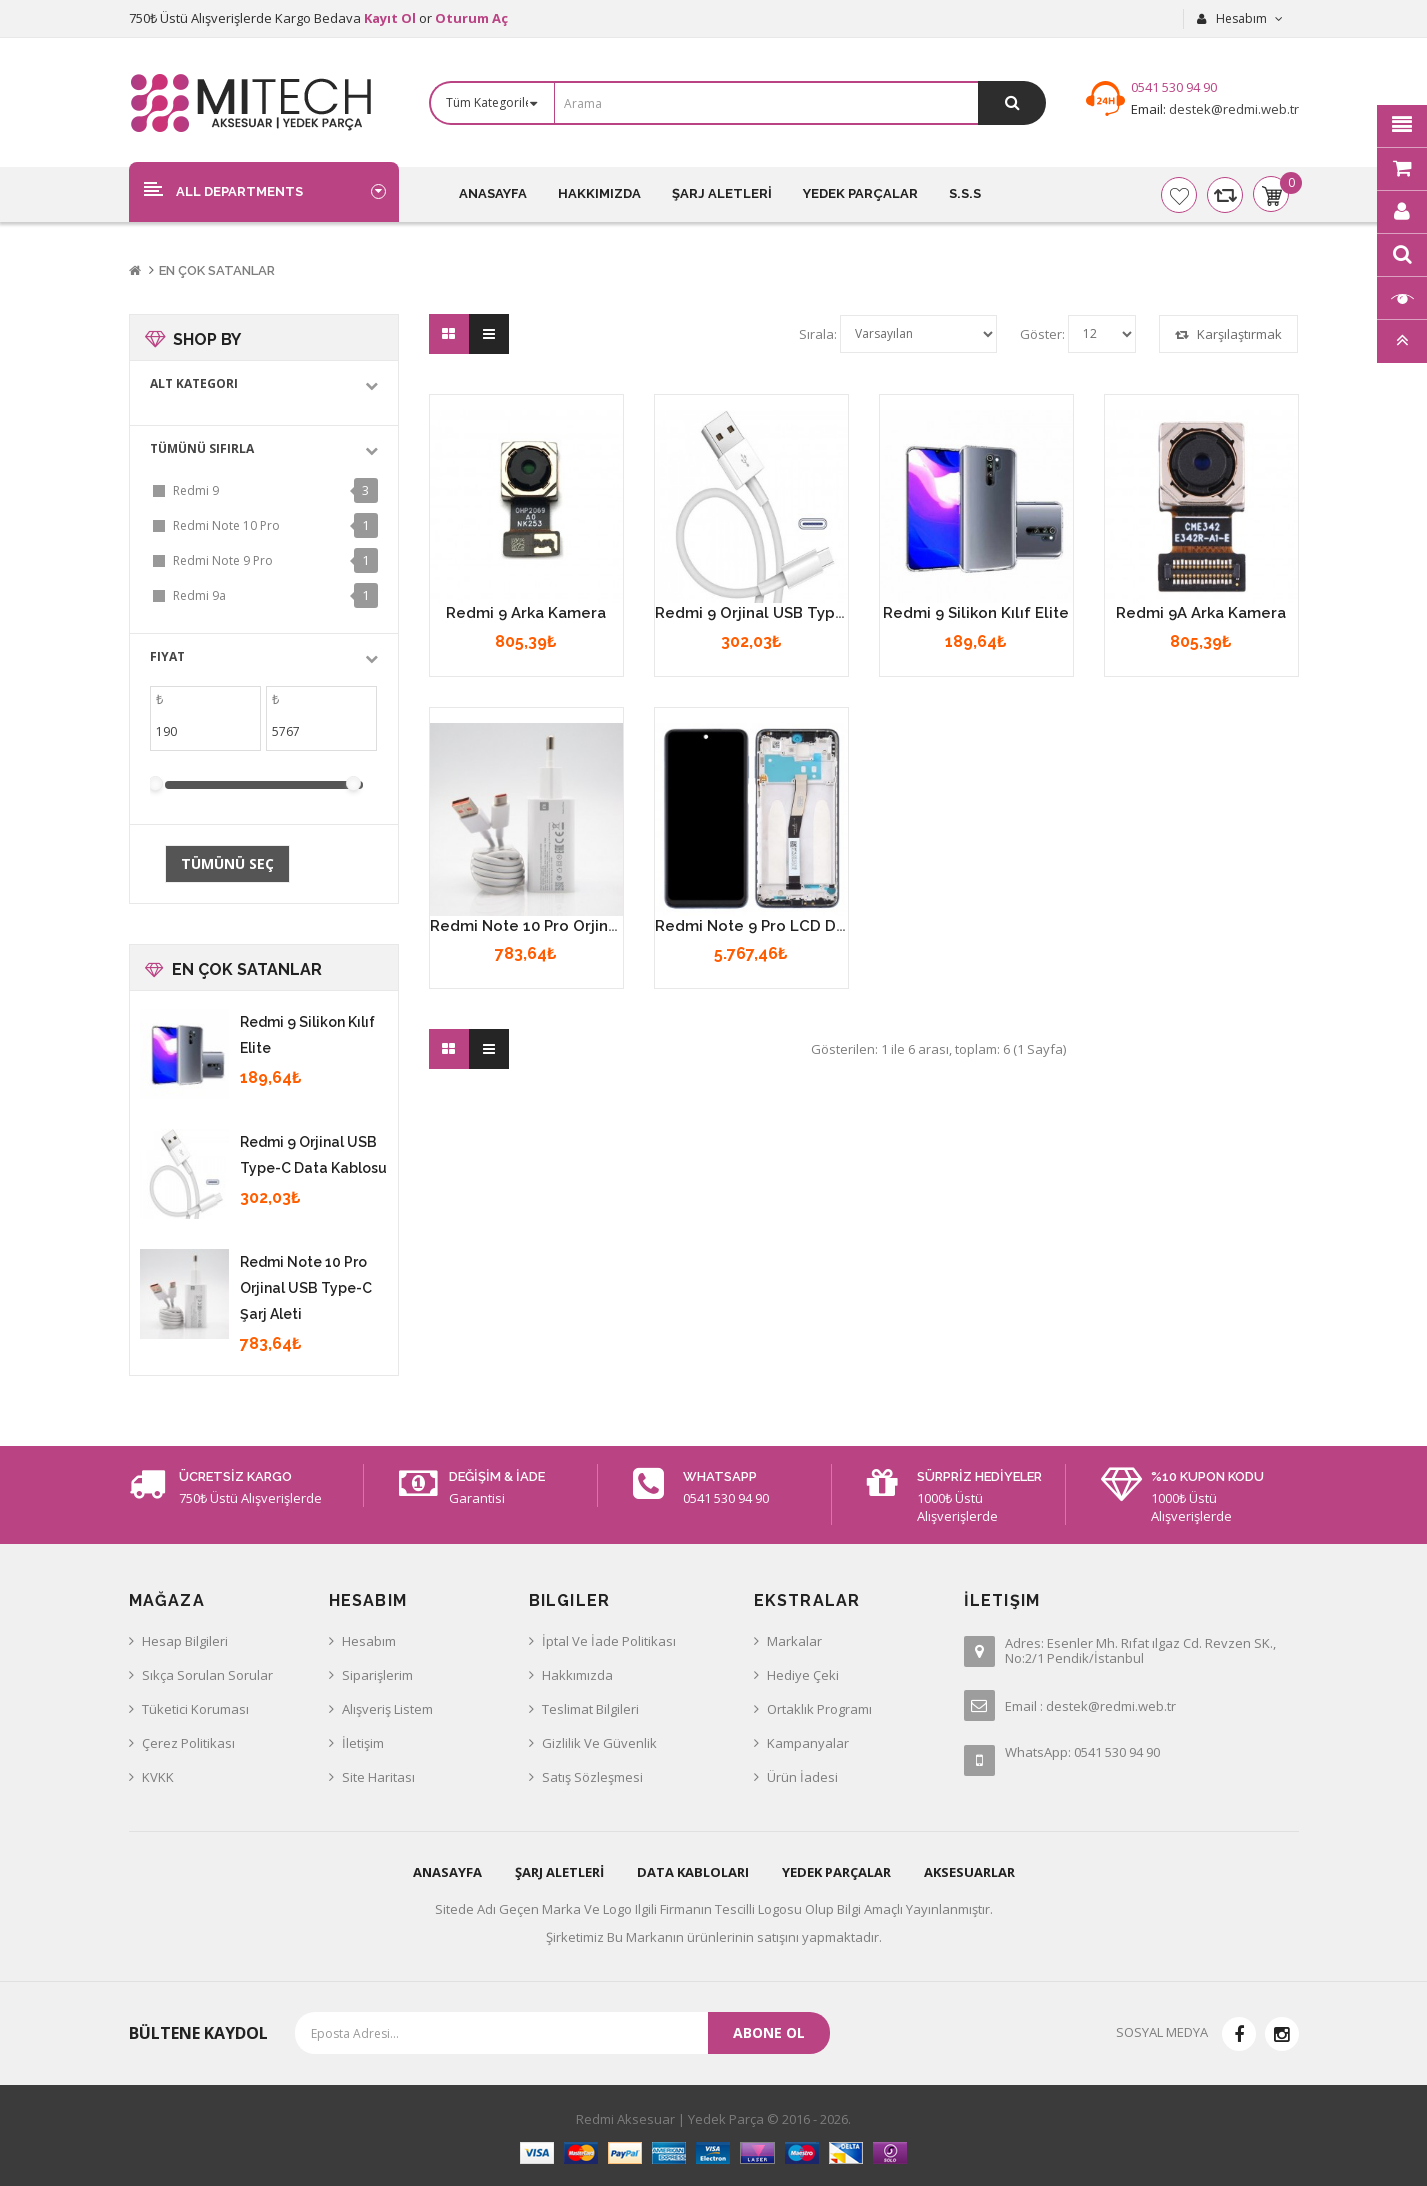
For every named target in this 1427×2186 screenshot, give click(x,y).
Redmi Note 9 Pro (223, 560)
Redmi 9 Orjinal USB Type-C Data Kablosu (810, 613)
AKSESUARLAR (969, 1872)
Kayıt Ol (390, 18)
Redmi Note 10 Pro (226, 525)
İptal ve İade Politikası (609, 1641)
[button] (264, 191)
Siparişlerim (377, 1675)
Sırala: (818, 334)
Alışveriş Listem (387, 1709)
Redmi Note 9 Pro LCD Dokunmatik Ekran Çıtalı (828, 926)
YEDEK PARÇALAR (836, 1872)
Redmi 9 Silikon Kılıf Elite (976, 613)
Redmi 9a (199, 595)
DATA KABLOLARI (693, 1872)
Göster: (1042, 334)
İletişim (363, 1743)
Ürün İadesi (802, 1777)
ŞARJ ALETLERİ (559, 1872)
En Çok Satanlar (217, 270)
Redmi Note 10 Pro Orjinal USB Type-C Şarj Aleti (306, 1288)
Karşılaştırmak (1228, 334)
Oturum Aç (471, 18)
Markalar (794, 1641)
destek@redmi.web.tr (1232, 109)
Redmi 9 (196, 490)
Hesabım (369, 1641)
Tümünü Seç (227, 863)
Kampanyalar (808, 1743)
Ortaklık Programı (819, 1709)
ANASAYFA (447, 1872)
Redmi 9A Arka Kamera (1201, 613)
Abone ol (769, 2032)
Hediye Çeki (803, 1675)
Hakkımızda (577, 1675)
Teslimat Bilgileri (590, 1709)
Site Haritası (378, 1777)
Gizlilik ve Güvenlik (599, 1743)
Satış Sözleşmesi (592, 1777)
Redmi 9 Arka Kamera (526, 613)
